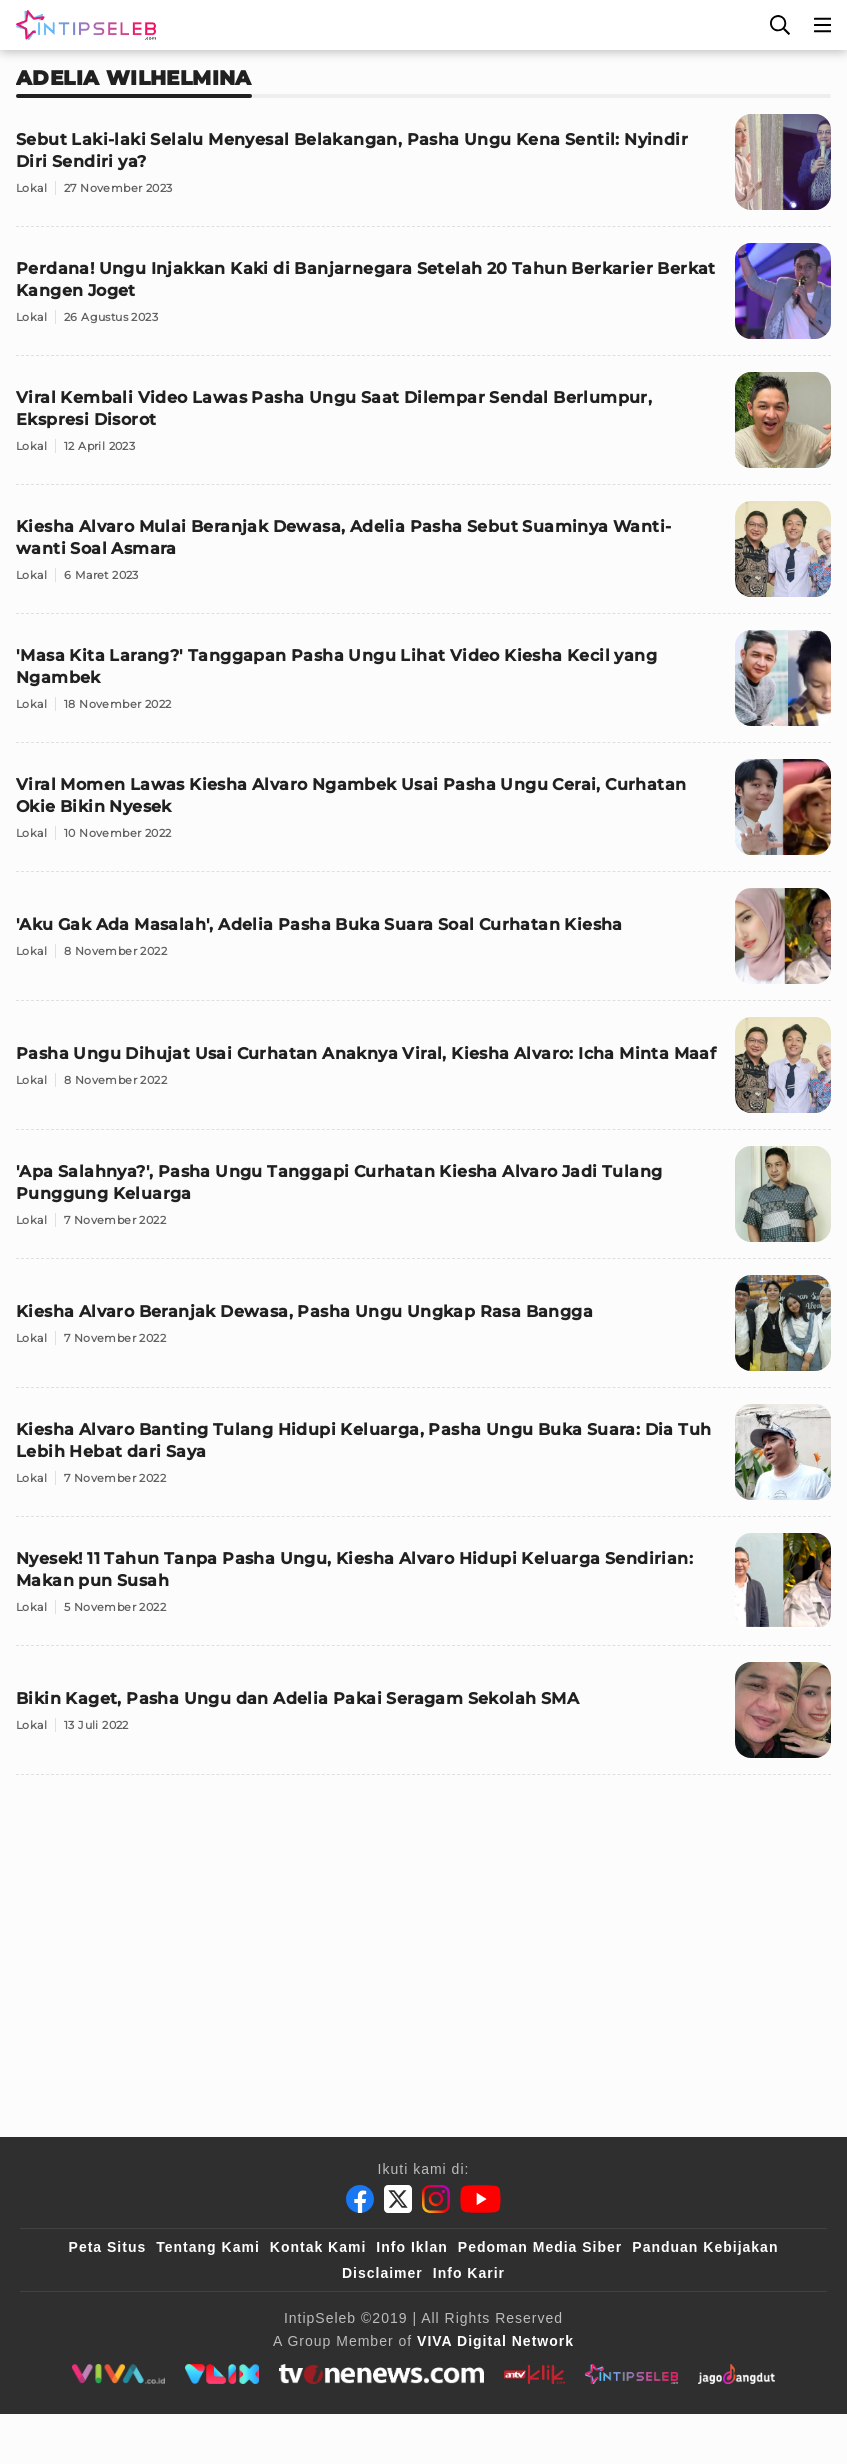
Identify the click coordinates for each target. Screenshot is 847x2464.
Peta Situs (108, 2247)
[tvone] (381, 2374)
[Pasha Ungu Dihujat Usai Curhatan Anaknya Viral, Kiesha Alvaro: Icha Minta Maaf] (423, 1073)
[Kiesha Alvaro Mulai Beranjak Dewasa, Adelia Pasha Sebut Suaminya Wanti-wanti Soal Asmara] (423, 557)
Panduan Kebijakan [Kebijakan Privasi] (705, 2247)
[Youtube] (480, 2199)
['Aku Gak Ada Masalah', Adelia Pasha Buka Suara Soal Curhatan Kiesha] (423, 944)
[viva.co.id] (118, 2374)
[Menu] (823, 25)
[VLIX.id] (222, 2374)
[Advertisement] (423, 1931)
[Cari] (780, 25)
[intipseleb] (631, 2374)
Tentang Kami (208, 2247)
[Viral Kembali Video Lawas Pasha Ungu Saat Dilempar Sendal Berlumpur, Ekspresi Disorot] (423, 428)
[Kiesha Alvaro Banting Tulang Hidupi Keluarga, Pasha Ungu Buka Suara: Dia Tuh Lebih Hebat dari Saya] (423, 1460)
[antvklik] (534, 2374)
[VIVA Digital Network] (495, 2341)
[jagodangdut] (736, 2374)
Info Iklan (411, 2247)
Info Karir (469, 2273)
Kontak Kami (318, 2247)
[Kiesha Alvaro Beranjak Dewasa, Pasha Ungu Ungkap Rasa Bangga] (423, 1331)
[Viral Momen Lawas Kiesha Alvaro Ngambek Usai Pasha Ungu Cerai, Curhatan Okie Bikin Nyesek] (423, 815)
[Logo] (82, 25)
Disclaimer (382, 2273)
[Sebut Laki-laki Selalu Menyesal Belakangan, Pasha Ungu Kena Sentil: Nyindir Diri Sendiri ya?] (423, 170)
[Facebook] (360, 2199)
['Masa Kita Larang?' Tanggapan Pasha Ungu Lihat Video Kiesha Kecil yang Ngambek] (423, 686)
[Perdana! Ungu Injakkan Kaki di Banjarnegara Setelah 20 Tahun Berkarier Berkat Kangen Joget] (423, 299)
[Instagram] (436, 2199)
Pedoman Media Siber (540, 2247)
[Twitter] (398, 2199)
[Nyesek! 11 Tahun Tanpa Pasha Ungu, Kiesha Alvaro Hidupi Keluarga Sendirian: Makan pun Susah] (423, 1589)
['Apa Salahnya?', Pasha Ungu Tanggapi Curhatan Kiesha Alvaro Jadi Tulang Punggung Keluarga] (423, 1202)
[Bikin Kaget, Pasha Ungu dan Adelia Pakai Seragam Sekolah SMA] (423, 1718)
